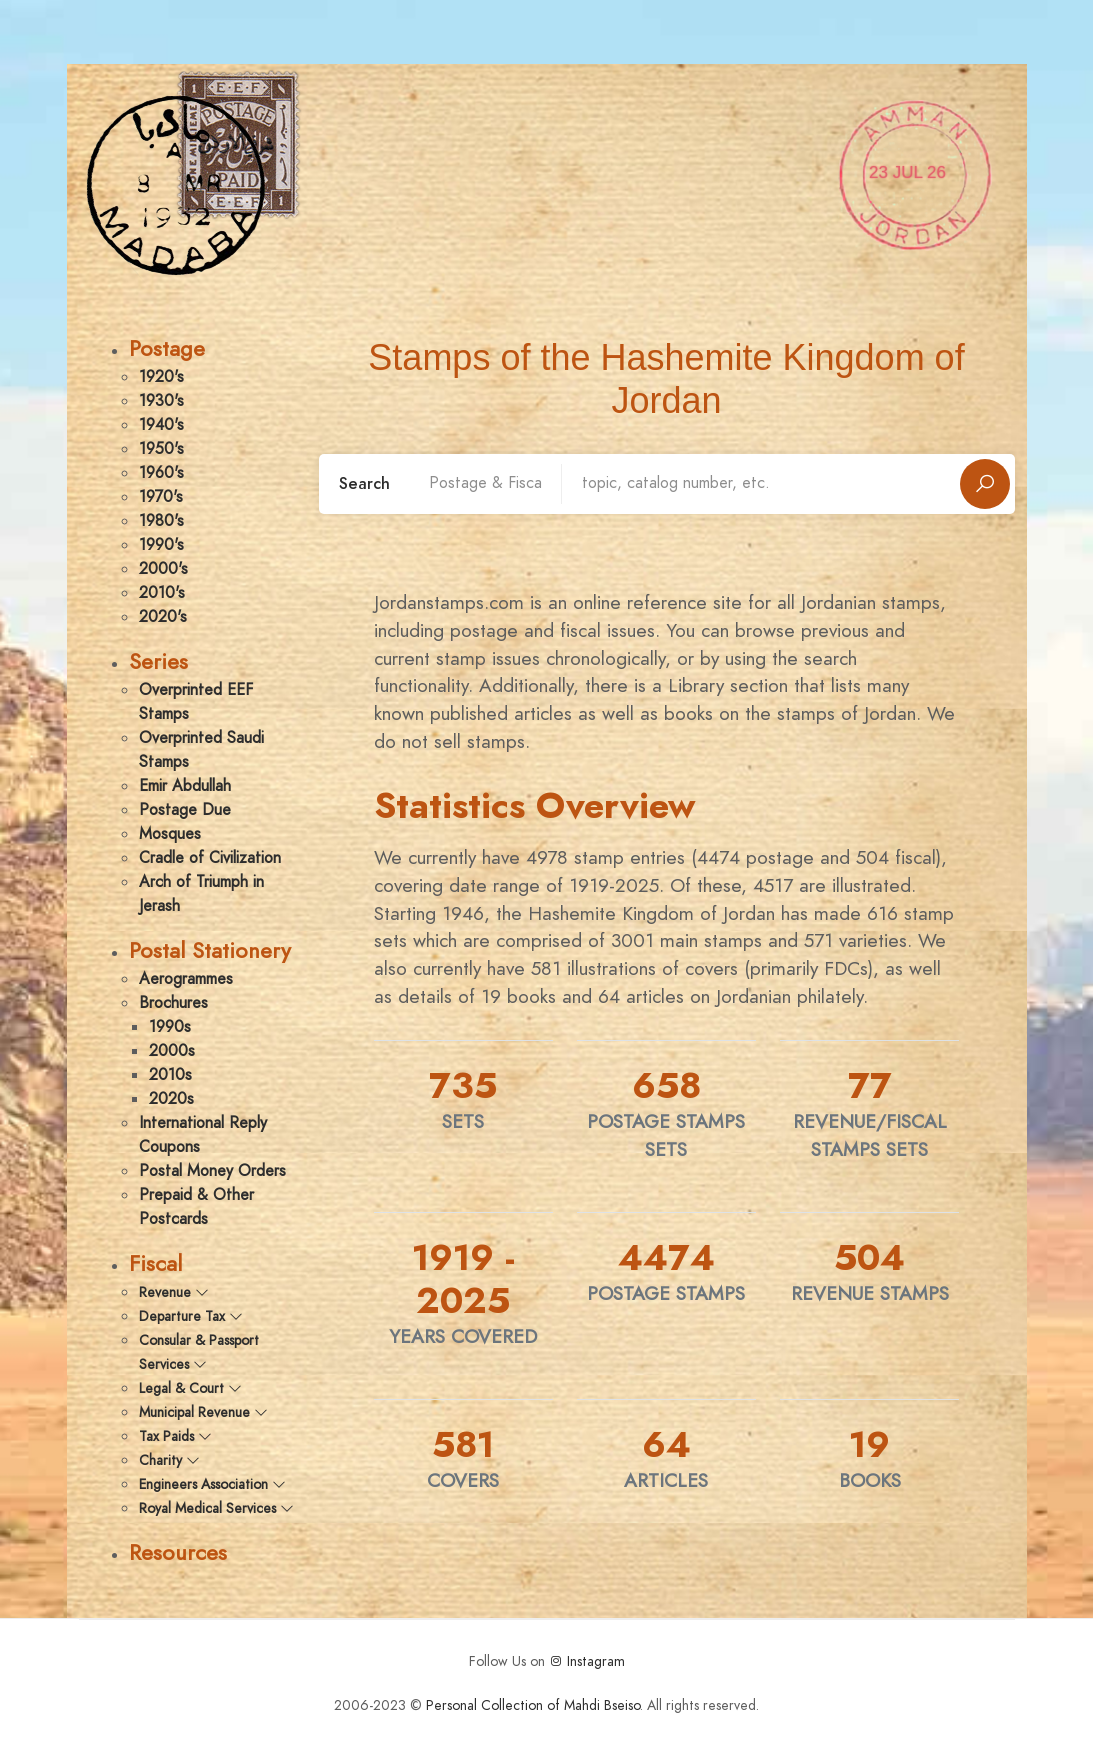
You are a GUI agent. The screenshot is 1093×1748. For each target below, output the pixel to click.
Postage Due (185, 810)
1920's (161, 377)
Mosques (170, 834)
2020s (171, 1099)
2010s (170, 1075)
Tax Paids (175, 1436)
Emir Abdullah (185, 786)
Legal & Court (190, 1388)
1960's (161, 473)
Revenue (174, 1292)
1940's (161, 425)
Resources (178, 1552)
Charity (169, 1460)
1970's (161, 497)
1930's (161, 401)
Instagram (587, 1661)
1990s (170, 1027)
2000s (172, 1051)
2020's (163, 617)
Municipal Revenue (203, 1412)
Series (158, 661)
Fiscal (155, 1263)
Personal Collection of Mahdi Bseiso (533, 1705)
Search (364, 484)
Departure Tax (191, 1316)
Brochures (173, 1003)
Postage (167, 348)
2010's (162, 593)
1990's (161, 545)
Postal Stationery (210, 950)
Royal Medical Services (216, 1508)
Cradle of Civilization (210, 858)
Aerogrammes (186, 979)
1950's (161, 449)
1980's (161, 521)
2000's (163, 569)
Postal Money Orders (212, 1171)
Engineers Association (212, 1484)
